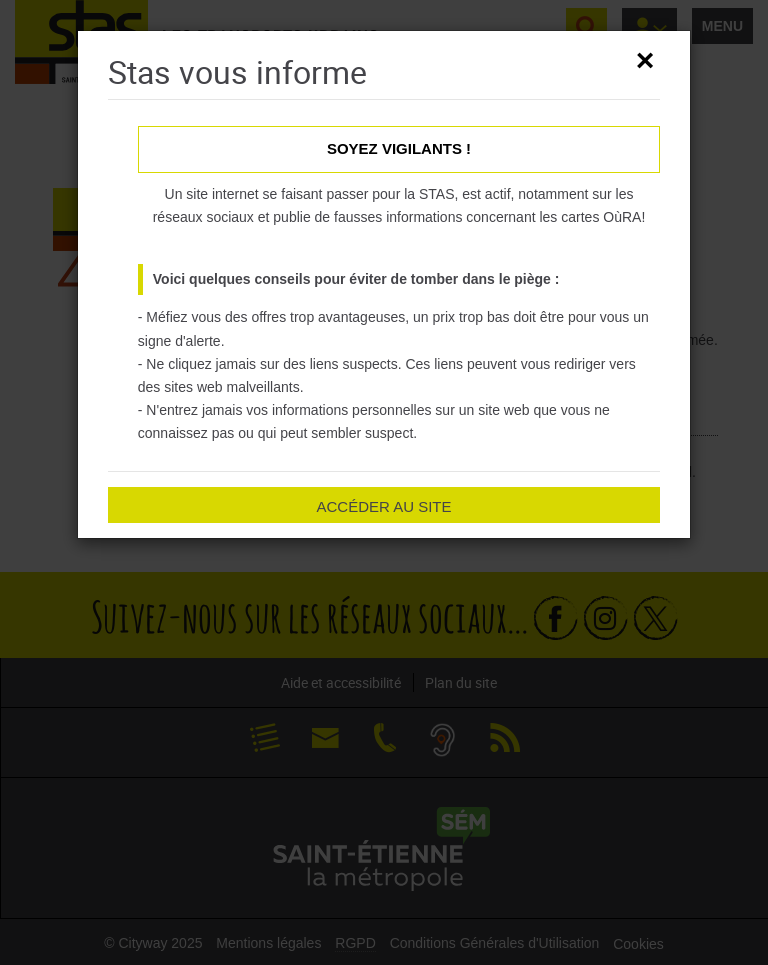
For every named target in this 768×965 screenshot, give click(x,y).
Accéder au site (383, 506)
